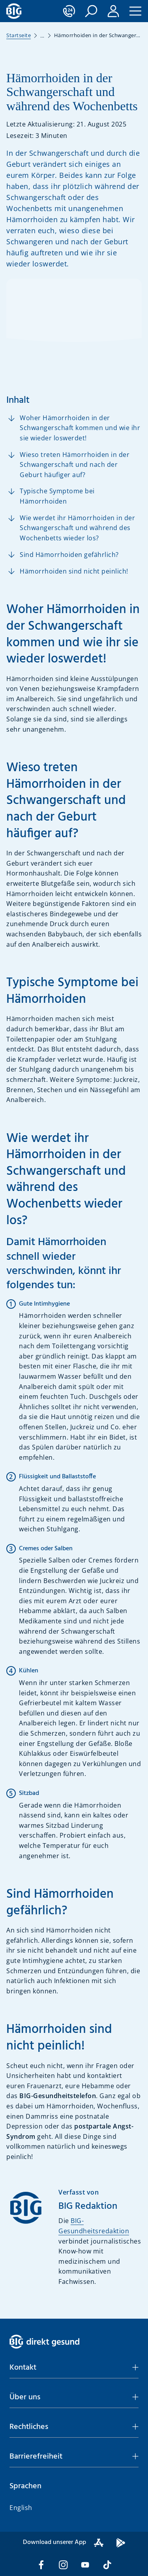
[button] (91, 11)
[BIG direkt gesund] (14, 11)
